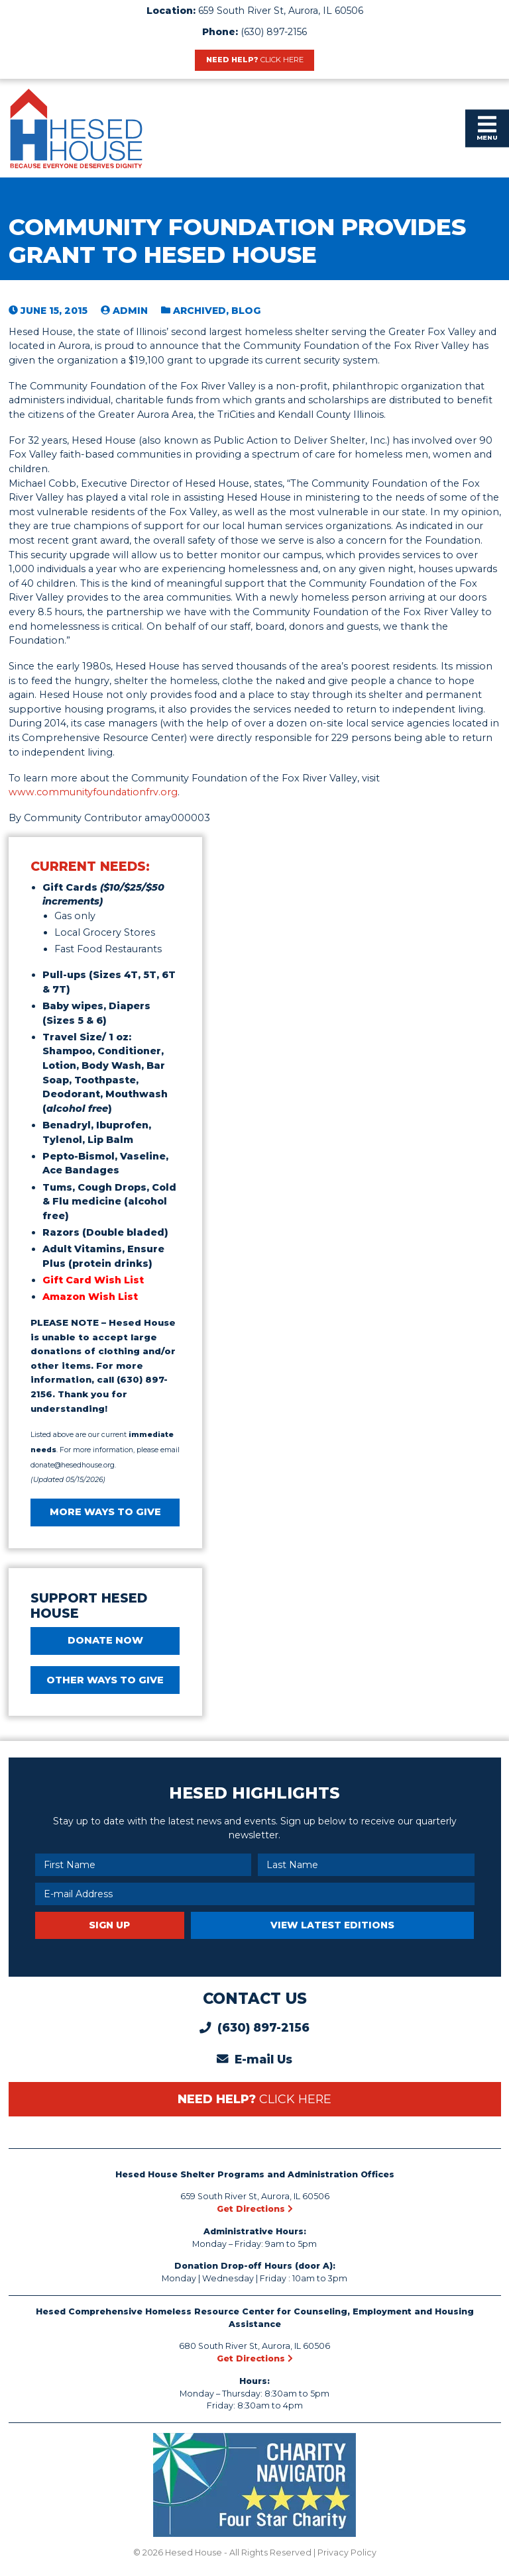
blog (245, 310)
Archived (199, 310)
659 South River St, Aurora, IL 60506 (280, 11)
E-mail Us (263, 2059)
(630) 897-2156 (274, 32)
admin (130, 310)
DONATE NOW (105, 1640)
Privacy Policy (346, 2552)
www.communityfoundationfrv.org (93, 792)
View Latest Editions (332, 1925)
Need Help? (255, 59)
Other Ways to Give (105, 1680)
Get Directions (255, 2209)
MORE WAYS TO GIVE (105, 1512)
